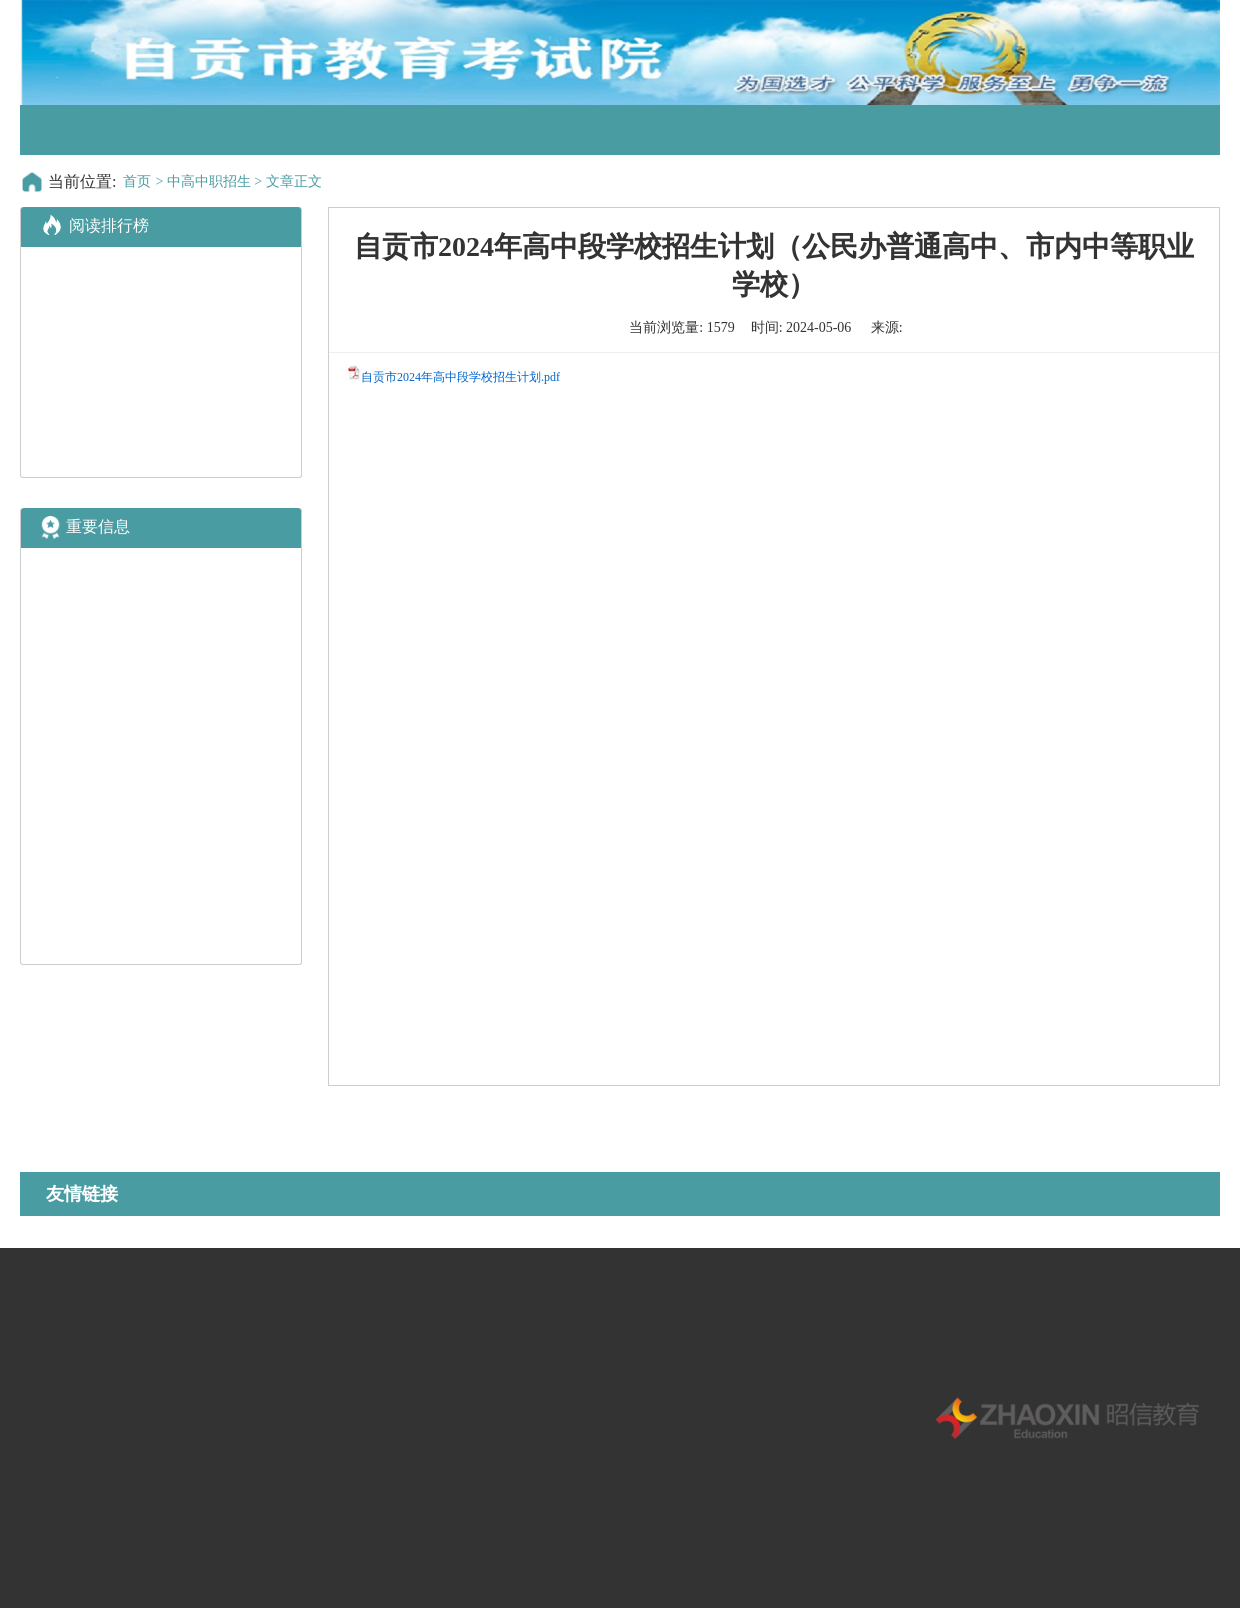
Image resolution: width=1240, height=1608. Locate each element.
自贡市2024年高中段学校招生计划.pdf (460, 377)
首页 (137, 181)
